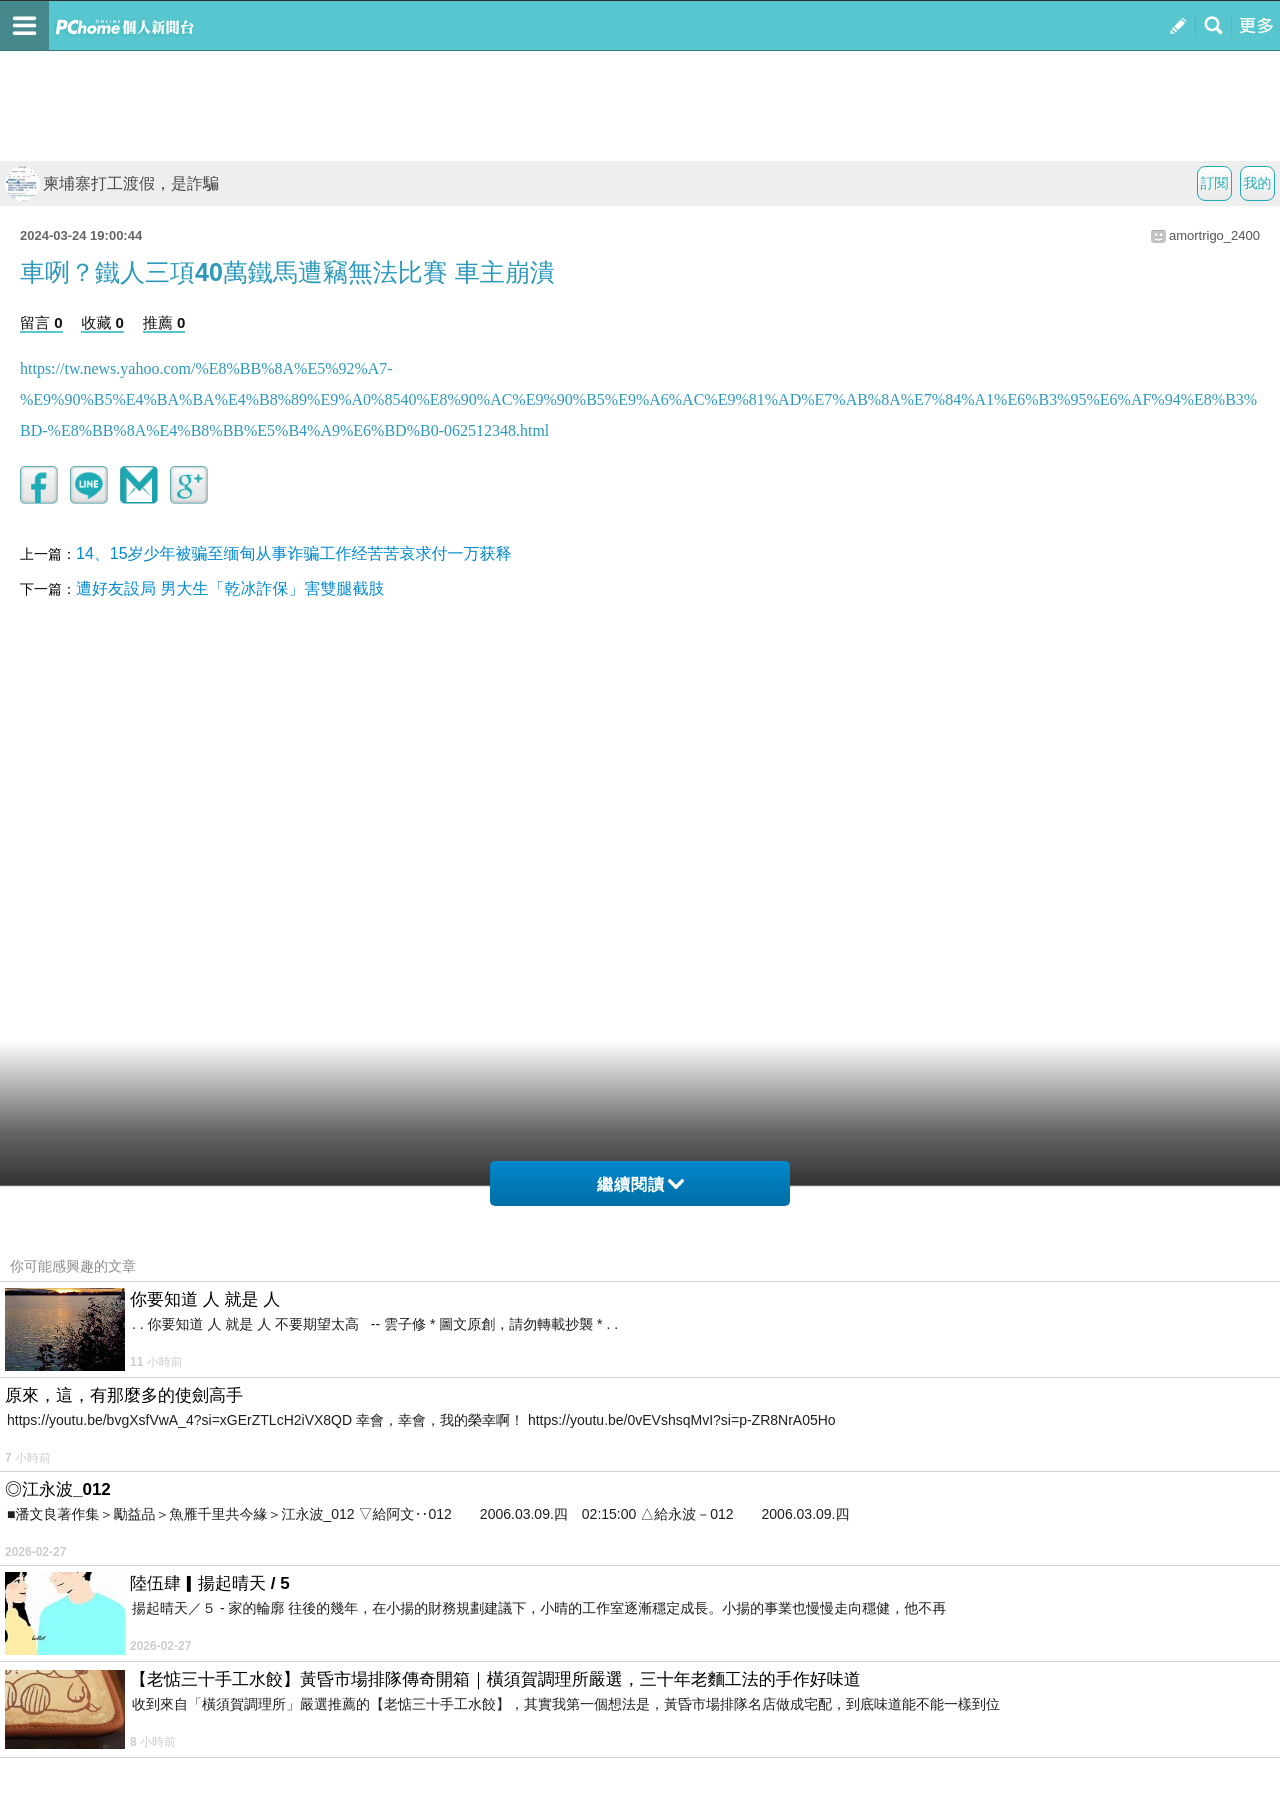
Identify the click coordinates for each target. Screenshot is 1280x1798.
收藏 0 (102, 322)
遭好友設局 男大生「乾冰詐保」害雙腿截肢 (230, 588)
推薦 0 (164, 322)
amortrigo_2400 (1214, 235)
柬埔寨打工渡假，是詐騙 (112, 183)
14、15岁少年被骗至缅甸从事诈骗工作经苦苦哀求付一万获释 (294, 553)
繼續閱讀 (640, 1184)
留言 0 (41, 322)
